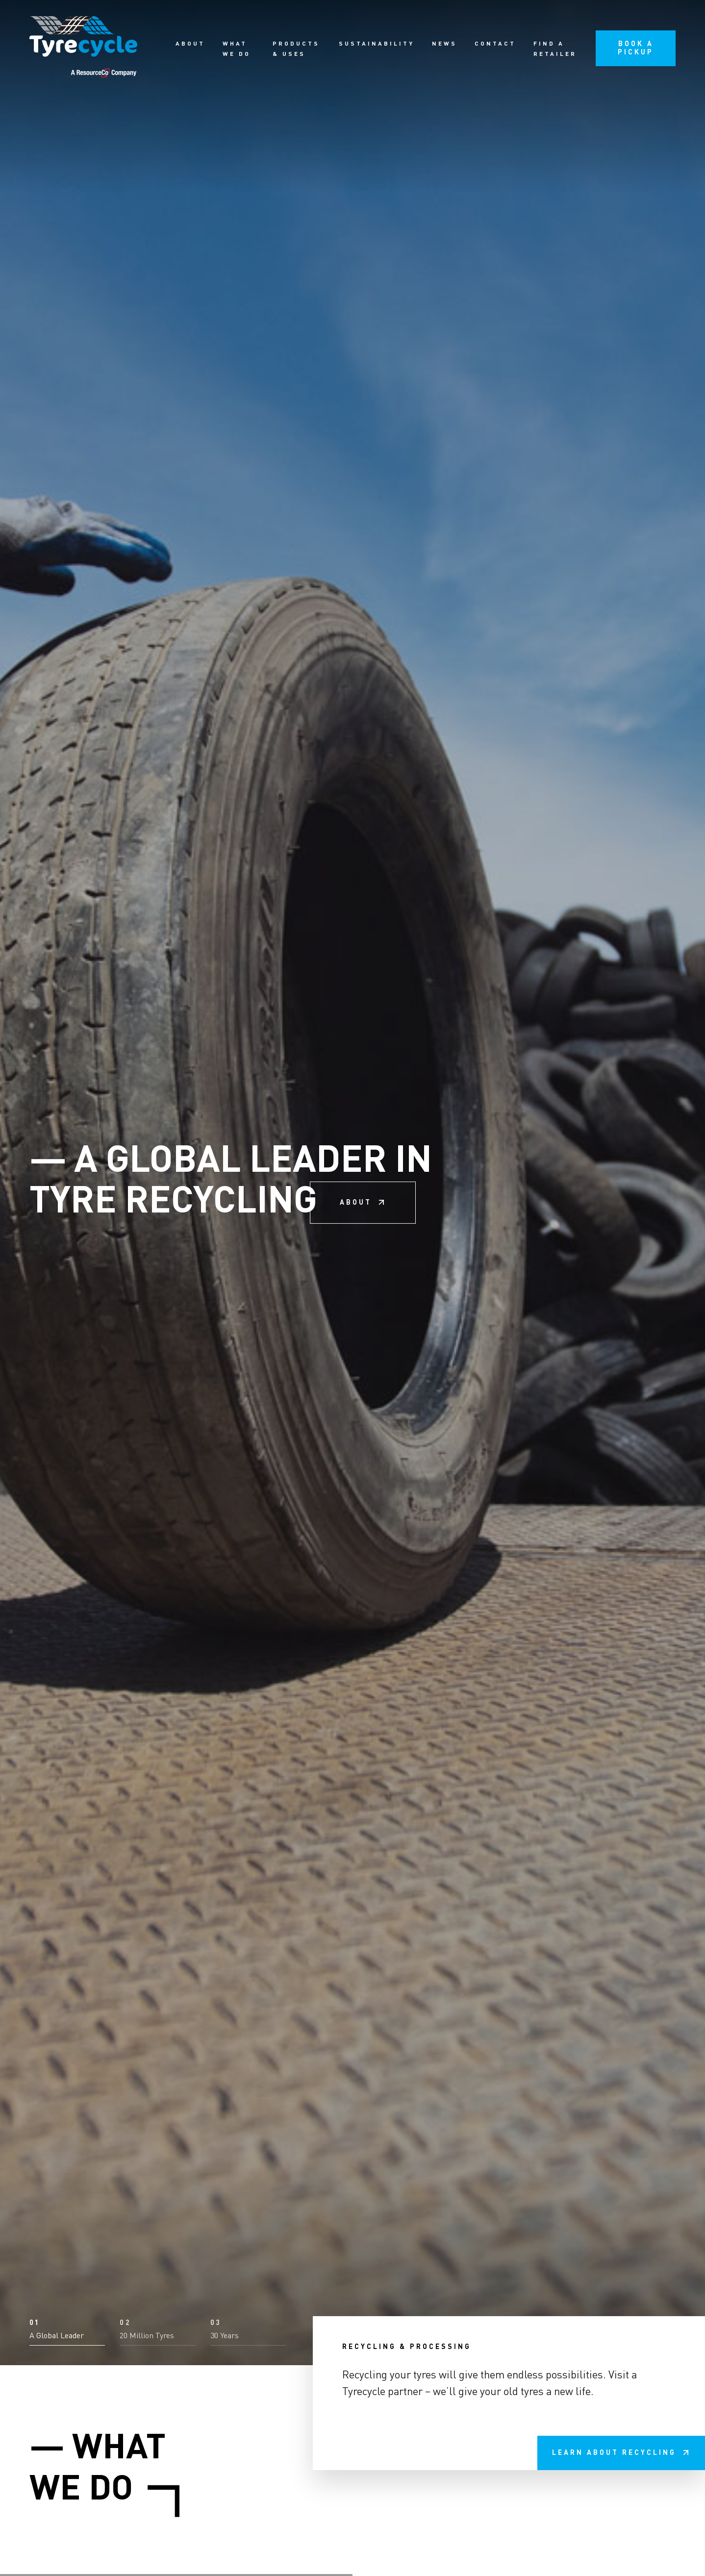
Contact (495, 44)
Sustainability (376, 44)
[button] (67, 2543)
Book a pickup (636, 48)
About (190, 44)
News (444, 44)
